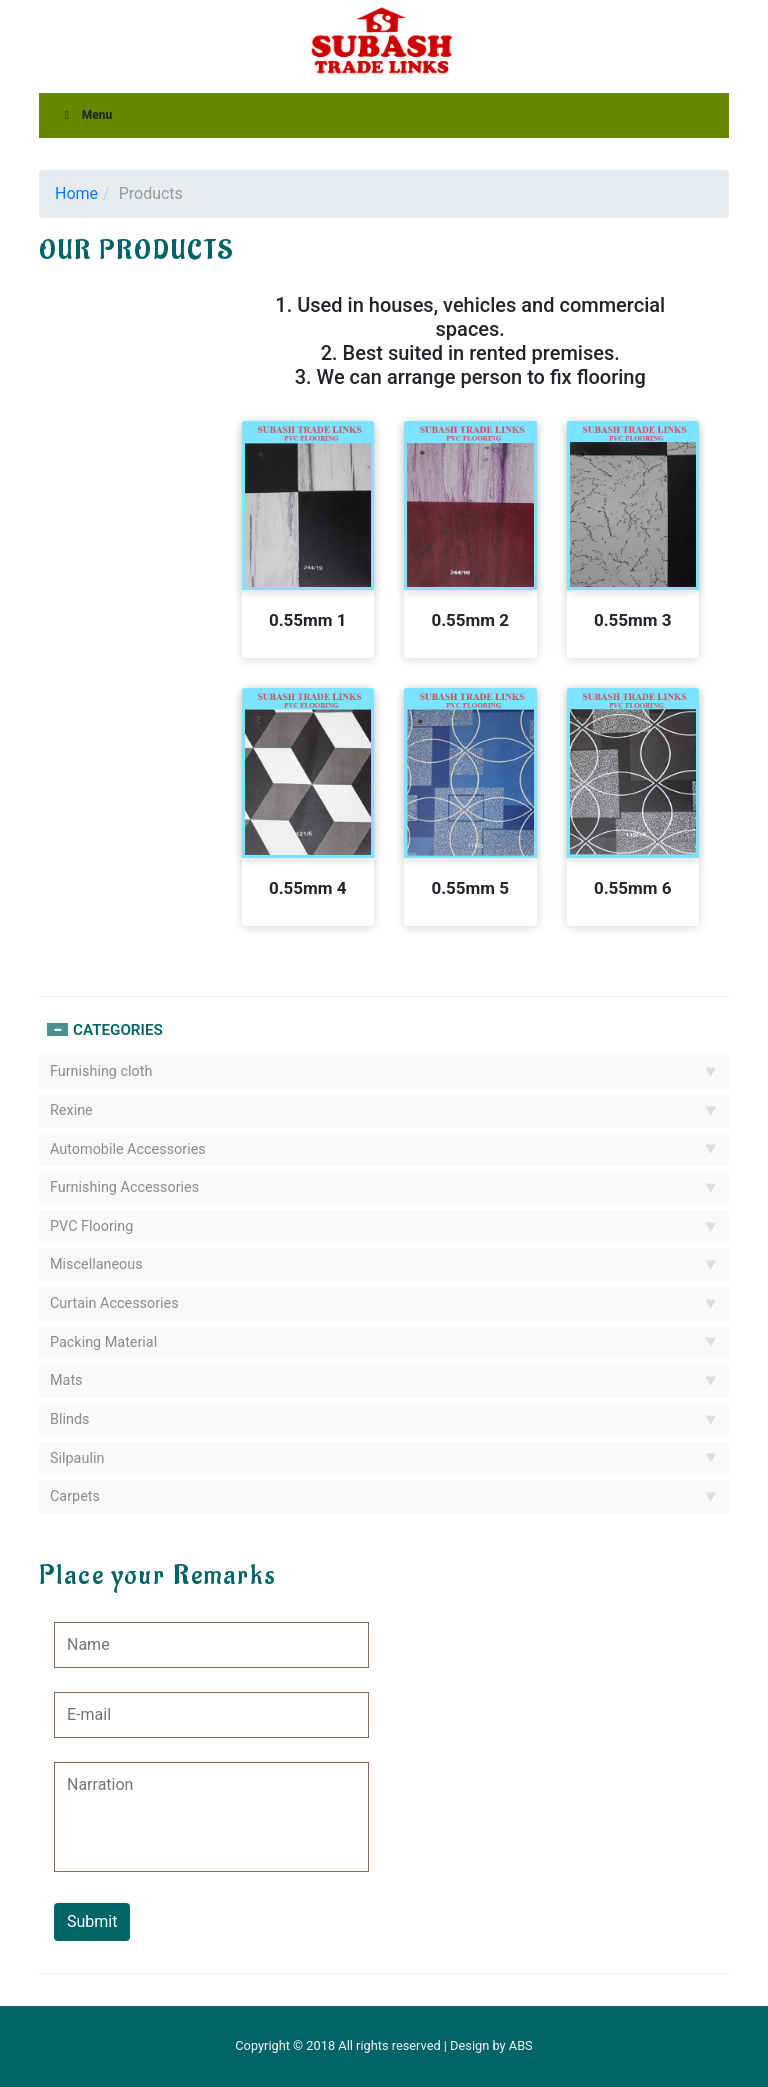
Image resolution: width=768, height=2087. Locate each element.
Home (76, 193)
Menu (85, 115)
